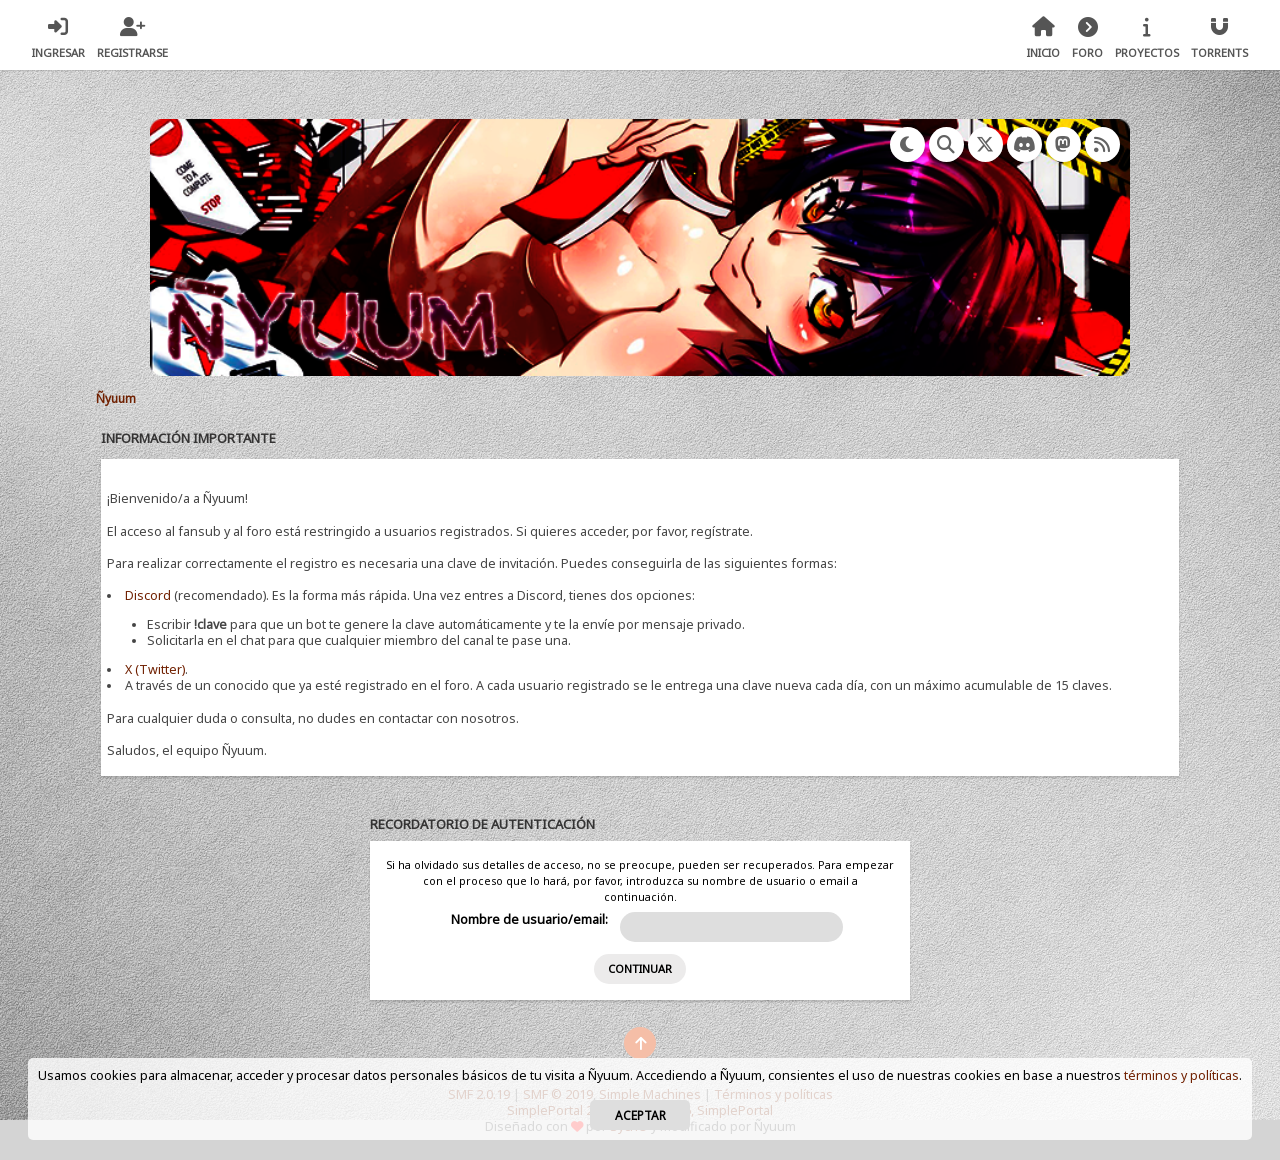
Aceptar (640, 1115)
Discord (148, 595)
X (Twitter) (155, 669)
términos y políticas (1181, 1075)
